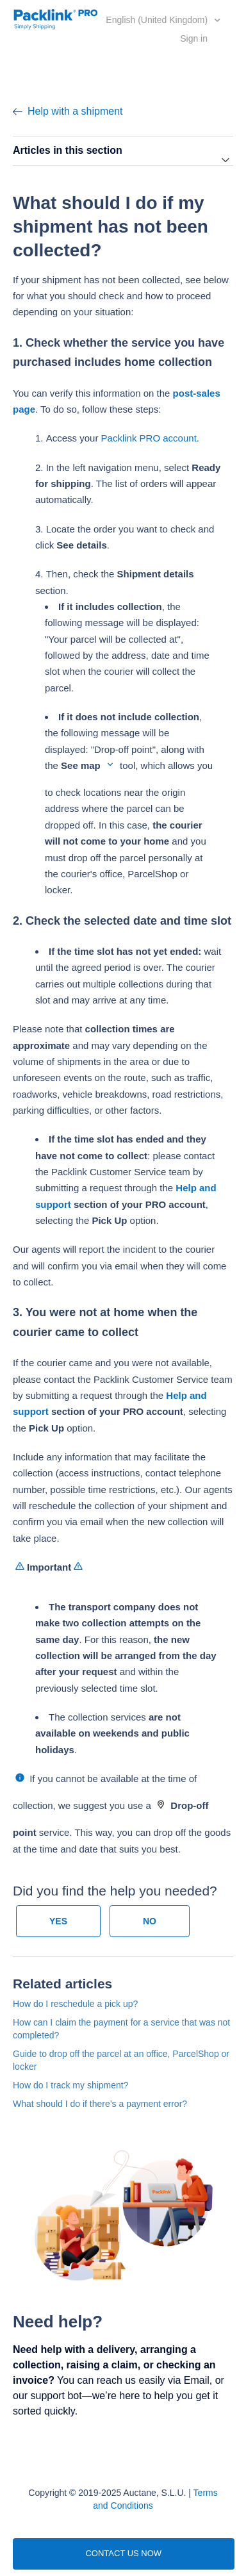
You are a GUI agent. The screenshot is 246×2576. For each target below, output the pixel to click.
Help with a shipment (75, 111)
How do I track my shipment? (71, 2085)
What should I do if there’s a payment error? (100, 2104)
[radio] (58, 1921)
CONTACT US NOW (123, 2553)
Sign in (194, 38)
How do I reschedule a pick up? (75, 2004)
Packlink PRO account (149, 438)
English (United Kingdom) (158, 20)
